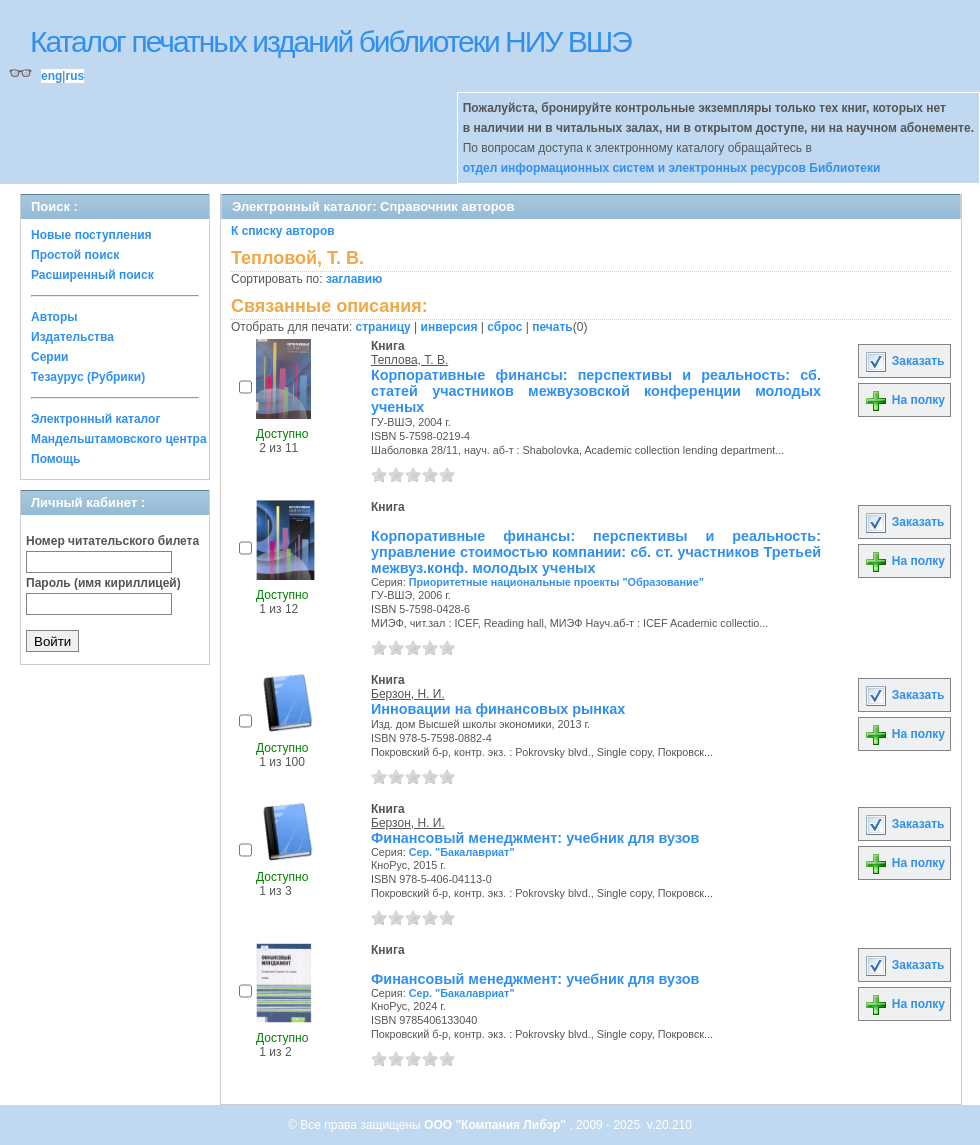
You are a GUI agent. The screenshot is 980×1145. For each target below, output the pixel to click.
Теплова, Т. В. (409, 360)
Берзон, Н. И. (408, 694)
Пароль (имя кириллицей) (103, 583)
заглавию (354, 279)
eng (51, 76)
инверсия (449, 327)
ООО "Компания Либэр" (496, 1125)
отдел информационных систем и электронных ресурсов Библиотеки (672, 168)
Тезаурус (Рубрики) (88, 377)
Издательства (72, 337)
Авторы (54, 317)
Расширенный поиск (92, 275)
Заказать (904, 361)
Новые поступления (91, 235)
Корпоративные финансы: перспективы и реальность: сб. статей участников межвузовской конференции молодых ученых (596, 391)
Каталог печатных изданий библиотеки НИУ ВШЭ (330, 41)
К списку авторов (283, 231)
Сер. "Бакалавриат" (462, 852)
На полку (904, 400)
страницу (383, 327)
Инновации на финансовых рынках (498, 709)
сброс (504, 327)
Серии (49, 357)
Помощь (55, 459)
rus (74, 76)
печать (552, 327)
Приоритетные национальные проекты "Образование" (556, 582)
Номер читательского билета (112, 541)
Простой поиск (75, 255)
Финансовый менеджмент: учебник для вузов (535, 838)
